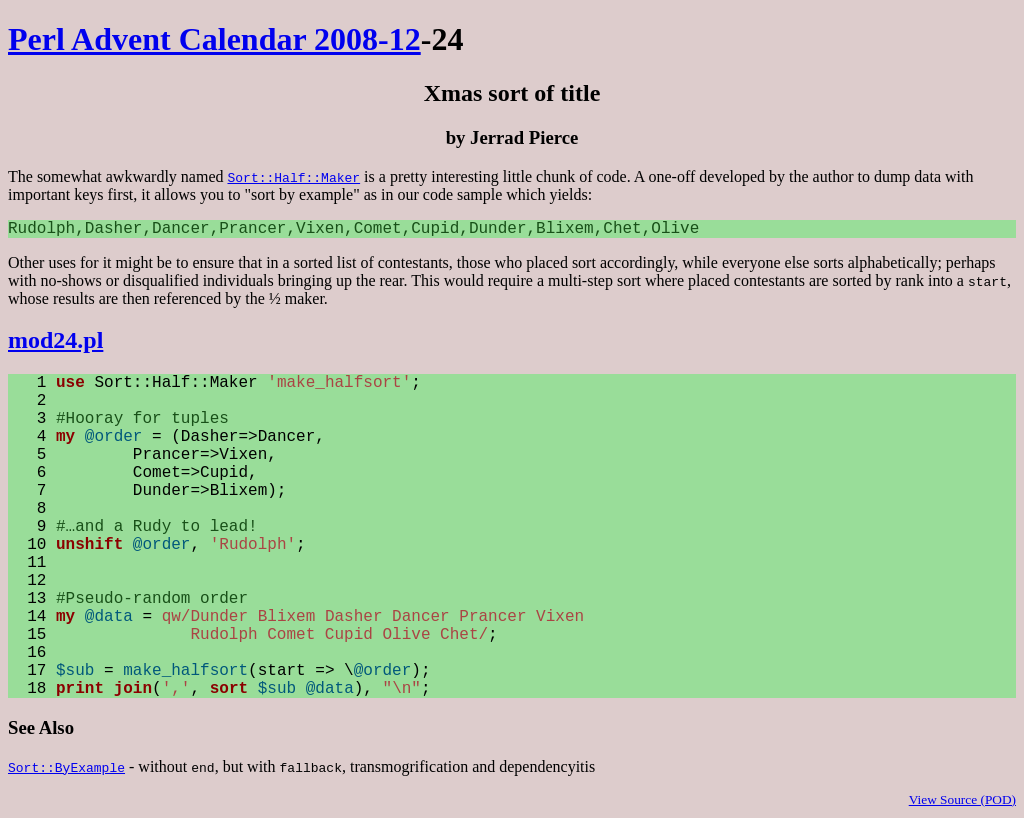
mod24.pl (55, 340)
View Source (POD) (962, 799)
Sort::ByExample (66, 767)
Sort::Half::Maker (293, 177)
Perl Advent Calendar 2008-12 (214, 39)
